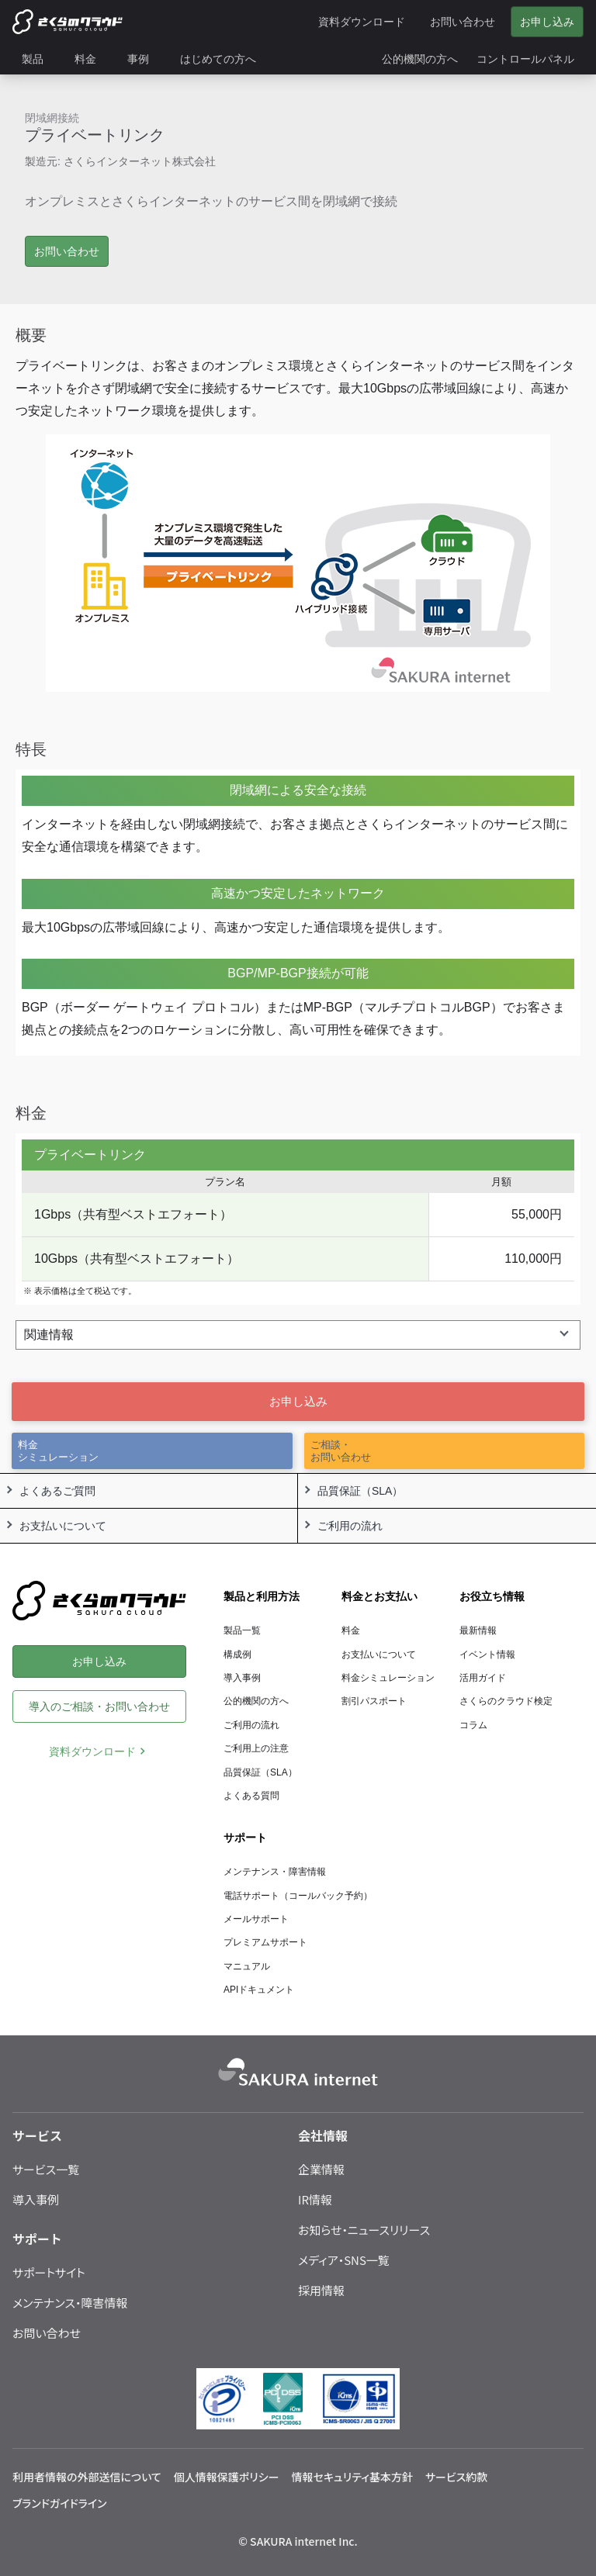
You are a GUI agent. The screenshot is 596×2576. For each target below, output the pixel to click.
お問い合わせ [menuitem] (462, 22)
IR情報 (315, 2199)
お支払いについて (378, 1654)
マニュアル (247, 1966)
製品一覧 (242, 1630)
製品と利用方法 (262, 1596)
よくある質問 (251, 1795)
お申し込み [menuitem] (547, 22)
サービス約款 (456, 2476)
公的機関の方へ (256, 1701)
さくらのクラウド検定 (506, 1701)
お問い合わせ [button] (66, 251)
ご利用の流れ (251, 1725)
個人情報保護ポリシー (226, 2476)
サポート (245, 1837)
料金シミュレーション (58, 1451)
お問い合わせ (46, 2333)
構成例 (237, 1654)
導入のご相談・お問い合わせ (99, 1706)
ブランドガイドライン (59, 2503)
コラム (473, 1725)
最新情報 (478, 1630)
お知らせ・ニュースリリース (364, 2230)
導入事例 (242, 1677)
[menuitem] (38, 58)
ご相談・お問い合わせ (340, 1451)
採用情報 (321, 2290)
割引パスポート (374, 1701)
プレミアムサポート (265, 1942)
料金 (350, 1630)
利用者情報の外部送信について (86, 2476)
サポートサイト (48, 2272)
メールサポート (256, 1919)
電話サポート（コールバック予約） (298, 1895)
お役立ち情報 (492, 1596)
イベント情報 (487, 1654)
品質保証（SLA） (260, 1772)
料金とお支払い (379, 1596)
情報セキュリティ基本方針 (352, 2476)
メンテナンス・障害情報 (275, 1871)
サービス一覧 (45, 2169)
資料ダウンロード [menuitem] (361, 22)
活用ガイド (482, 1677)
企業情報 (321, 2169)
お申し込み (298, 1401)
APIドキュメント (259, 1989)
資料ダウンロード (92, 1751)
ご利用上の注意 (256, 1748)
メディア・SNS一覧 (344, 2260)
